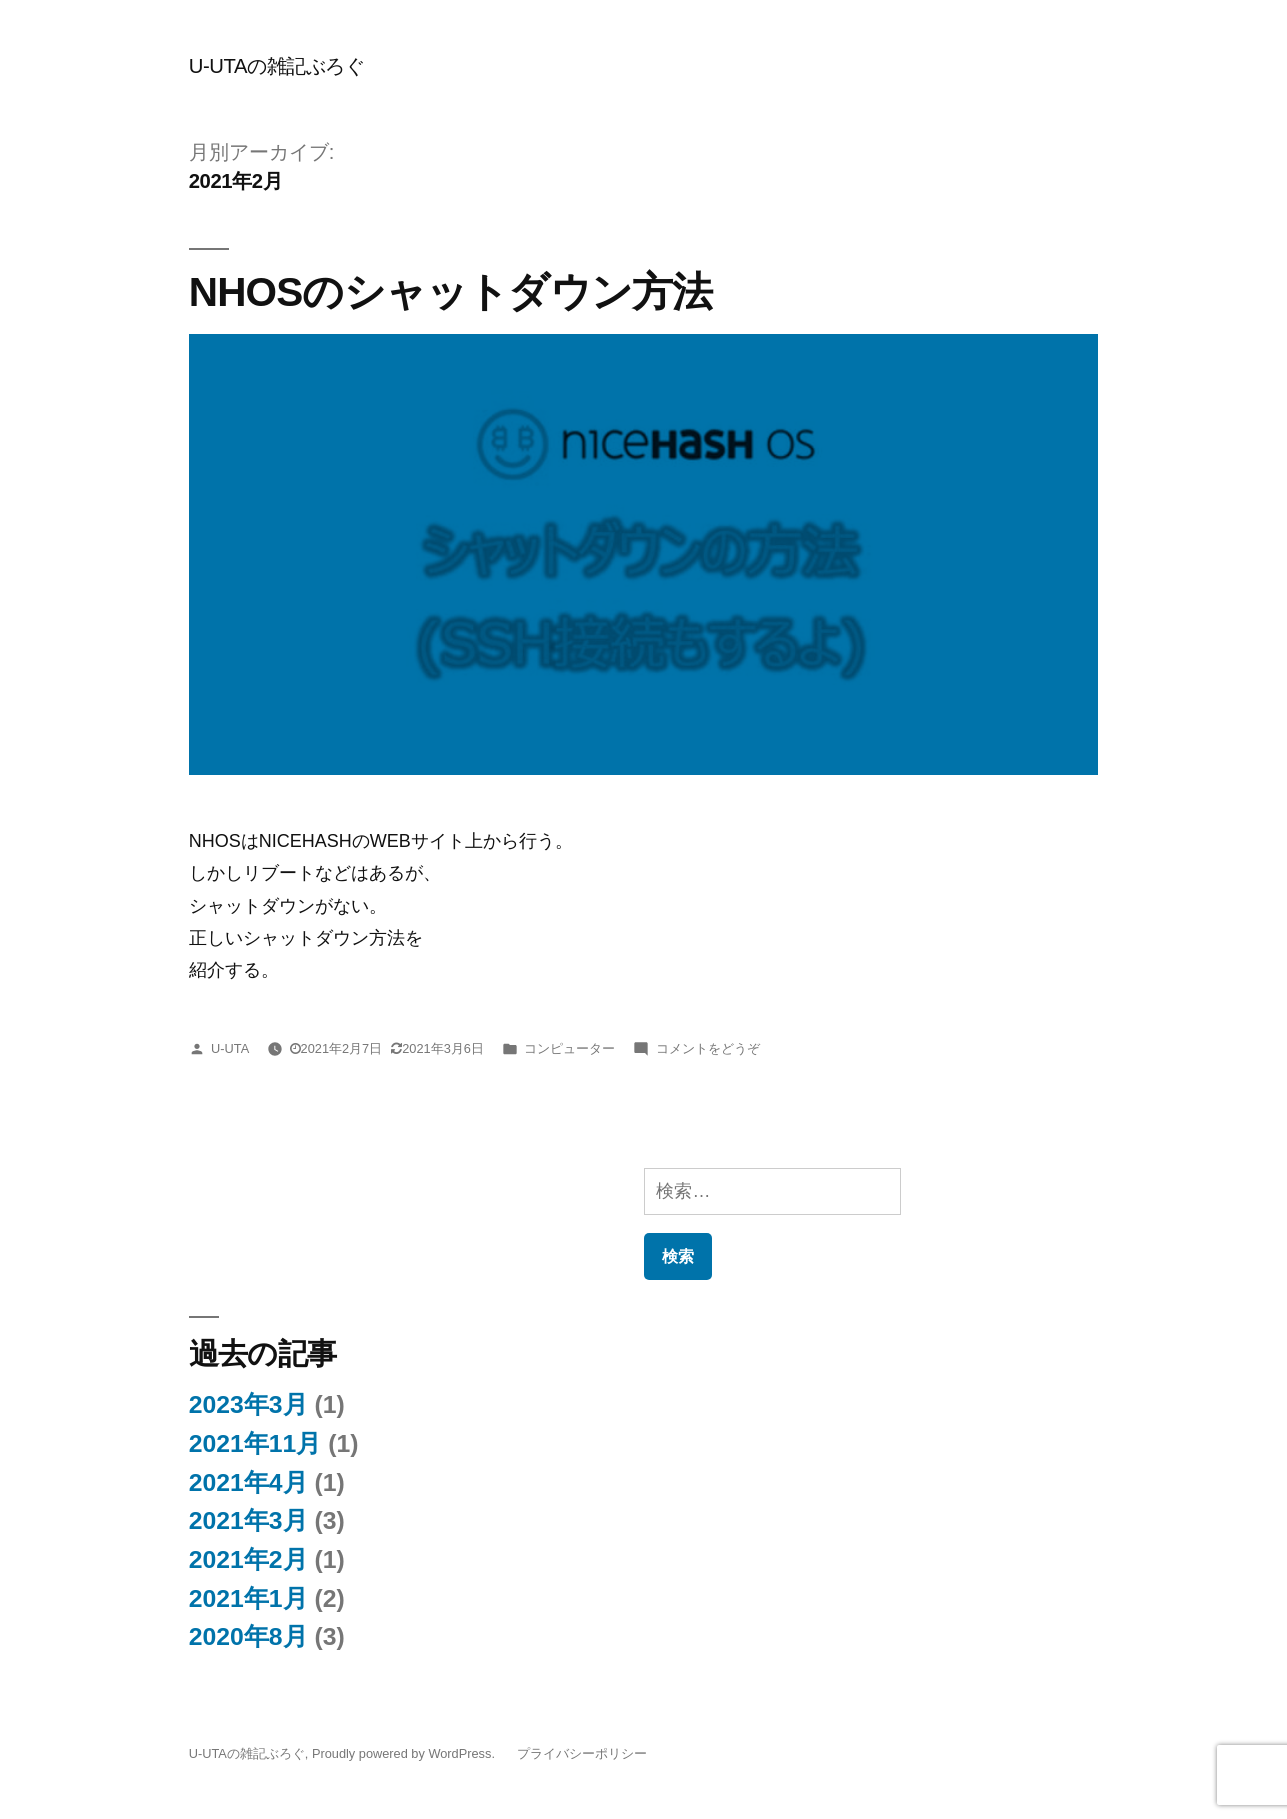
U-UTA (230, 1048)
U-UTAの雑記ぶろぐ (277, 66)
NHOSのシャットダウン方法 (451, 292)
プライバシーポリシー (582, 1753)
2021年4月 (248, 1482)
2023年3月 (248, 1404)
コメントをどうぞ (708, 1048)
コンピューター (569, 1048)
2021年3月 (248, 1520)
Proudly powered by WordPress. (405, 1753)
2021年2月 (248, 1559)
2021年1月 (248, 1598)
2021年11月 (255, 1443)
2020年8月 (248, 1636)
